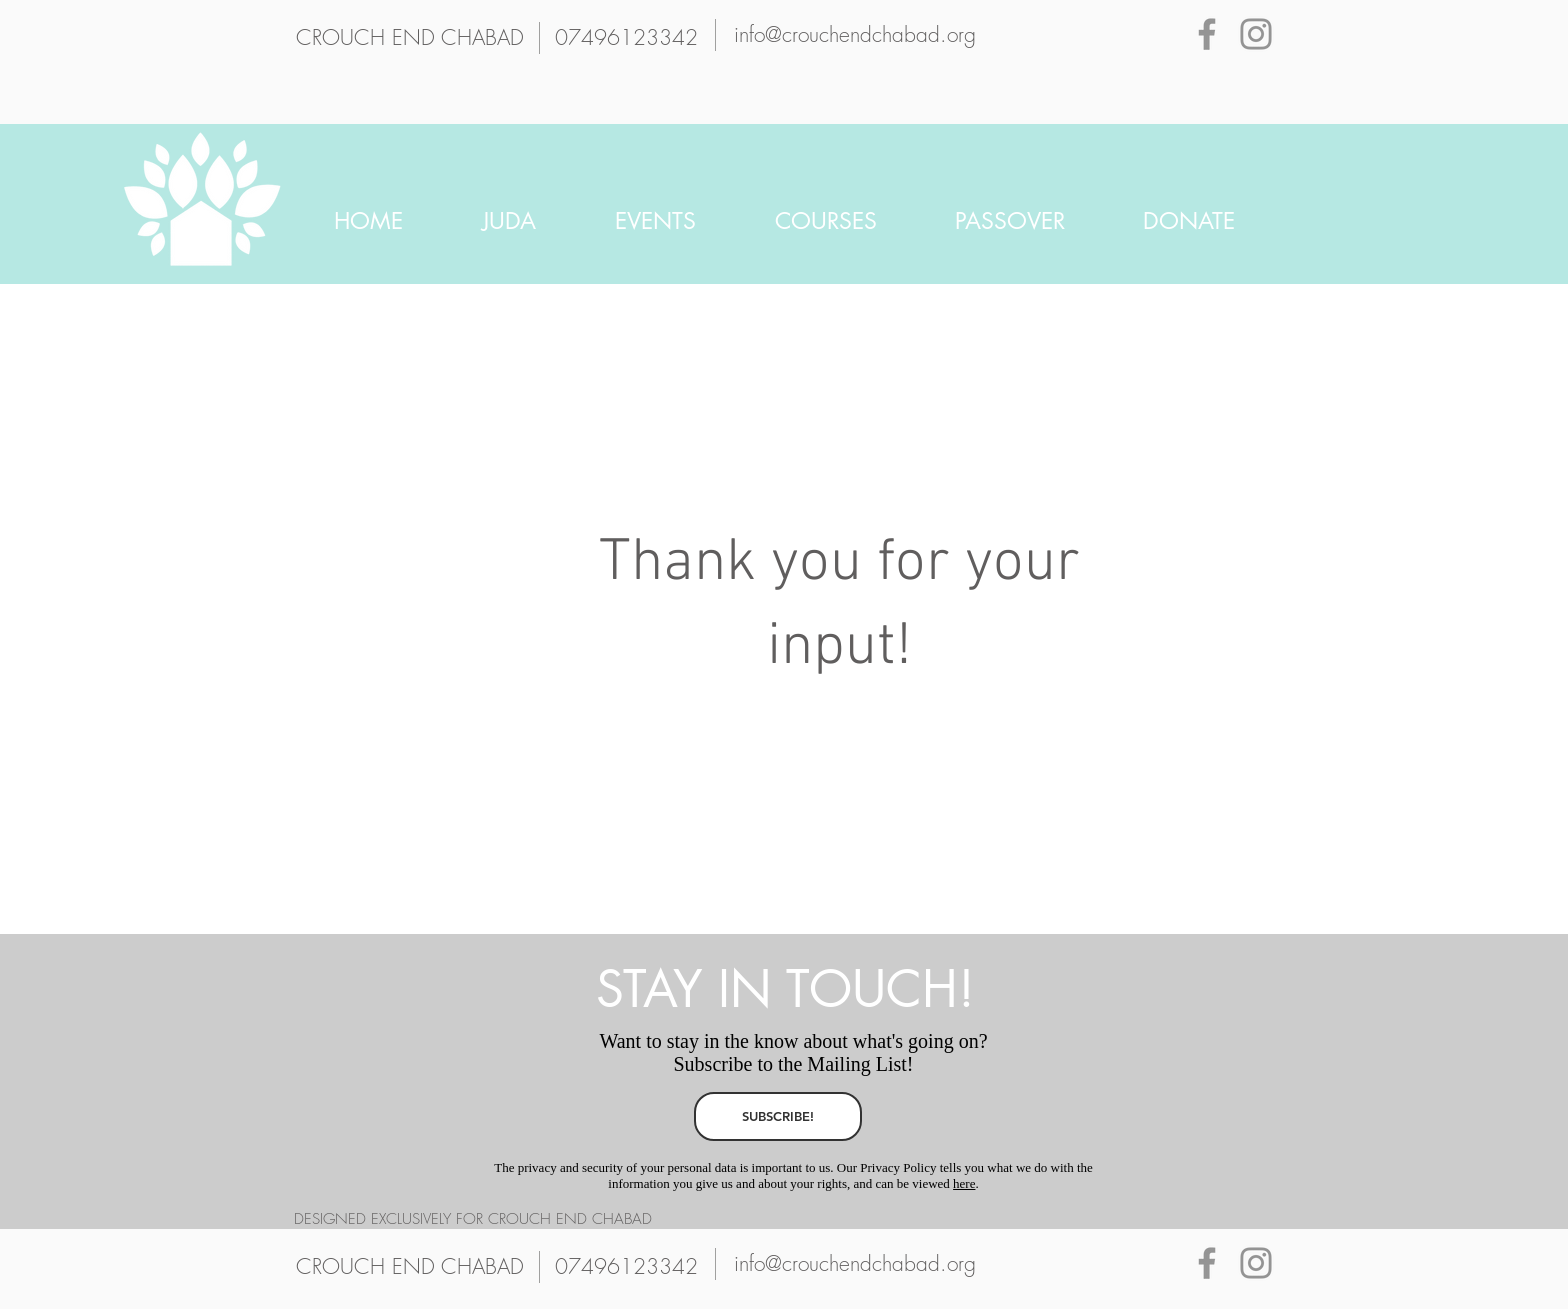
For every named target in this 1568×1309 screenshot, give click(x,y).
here (964, 1183)
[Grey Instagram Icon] (1256, 34)
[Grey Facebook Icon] (1207, 34)
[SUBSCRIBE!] (778, 1116)
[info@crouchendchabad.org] (855, 35)
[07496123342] (626, 38)
